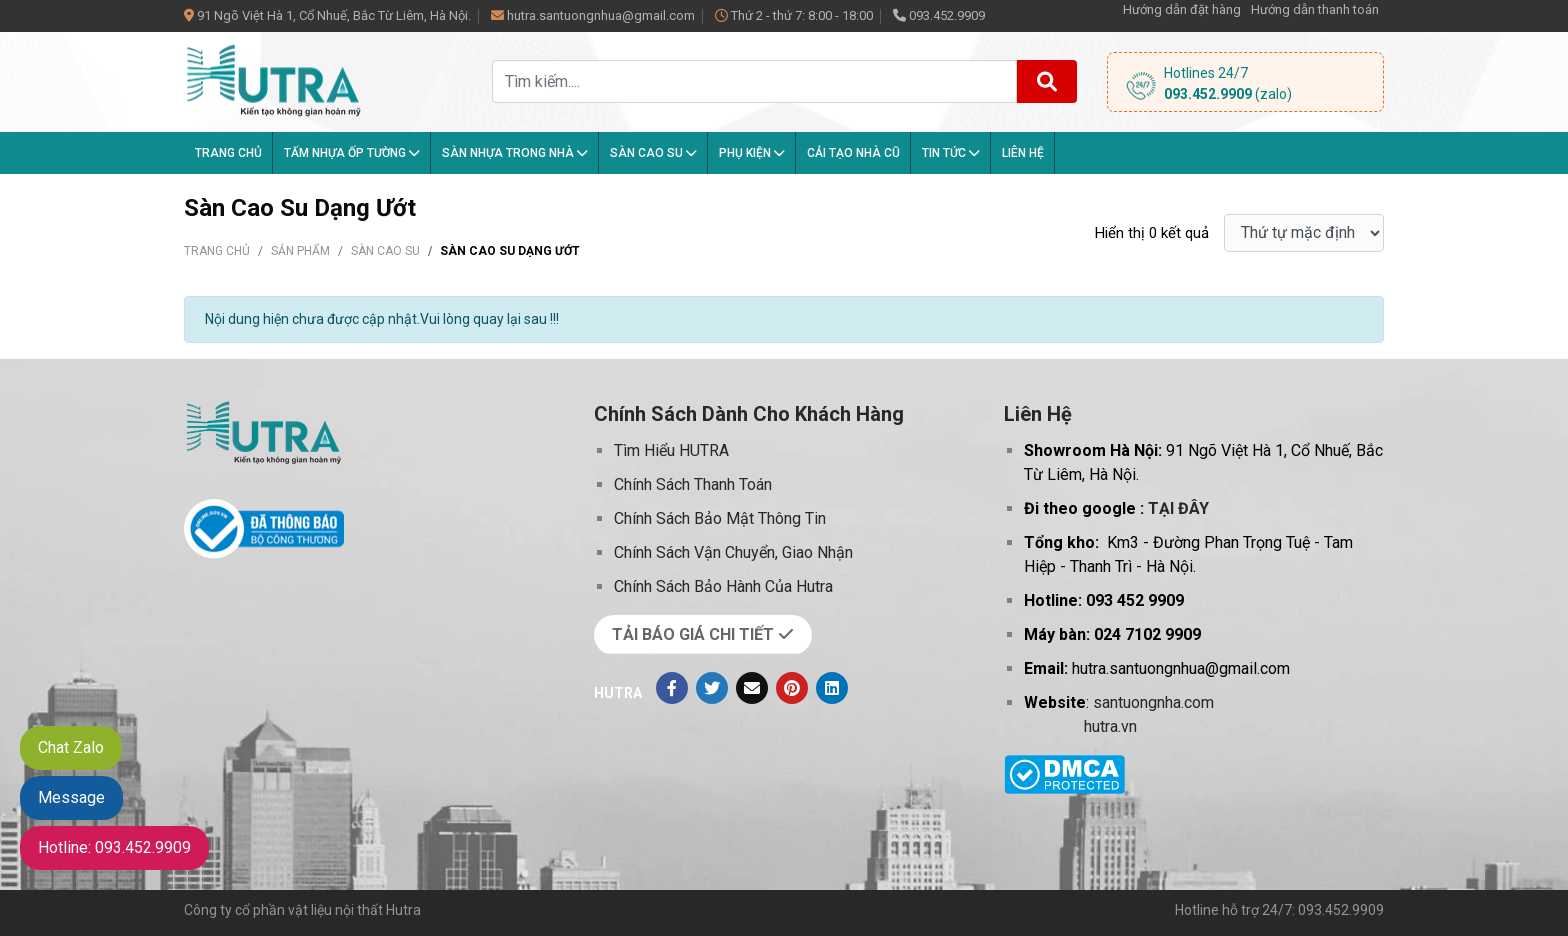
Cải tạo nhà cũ (853, 153)
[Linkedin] (832, 688)
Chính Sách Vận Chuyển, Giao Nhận (733, 552)
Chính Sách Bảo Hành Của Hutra (723, 586)
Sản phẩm (300, 251)
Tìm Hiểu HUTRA (671, 450)
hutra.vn (1110, 726)
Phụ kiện (752, 153)
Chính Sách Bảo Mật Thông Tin (720, 518)
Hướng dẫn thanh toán (1315, 9)
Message (71, 797)
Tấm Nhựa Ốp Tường (352, 153)
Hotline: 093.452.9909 (114, 847)
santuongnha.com (1153, 702)
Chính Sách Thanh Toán (693, 484)
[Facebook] (672, 688)
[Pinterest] (792, 688)
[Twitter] (712, 688)
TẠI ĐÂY (1178, 508)
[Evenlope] (752, 688)
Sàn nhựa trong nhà (515, 153)
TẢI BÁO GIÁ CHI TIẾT (703, 634)
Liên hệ (1023, 153)
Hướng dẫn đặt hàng (1182, 9)
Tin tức (951, 153)
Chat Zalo (71, 747)
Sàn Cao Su (653, 153)
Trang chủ (228, 153)
